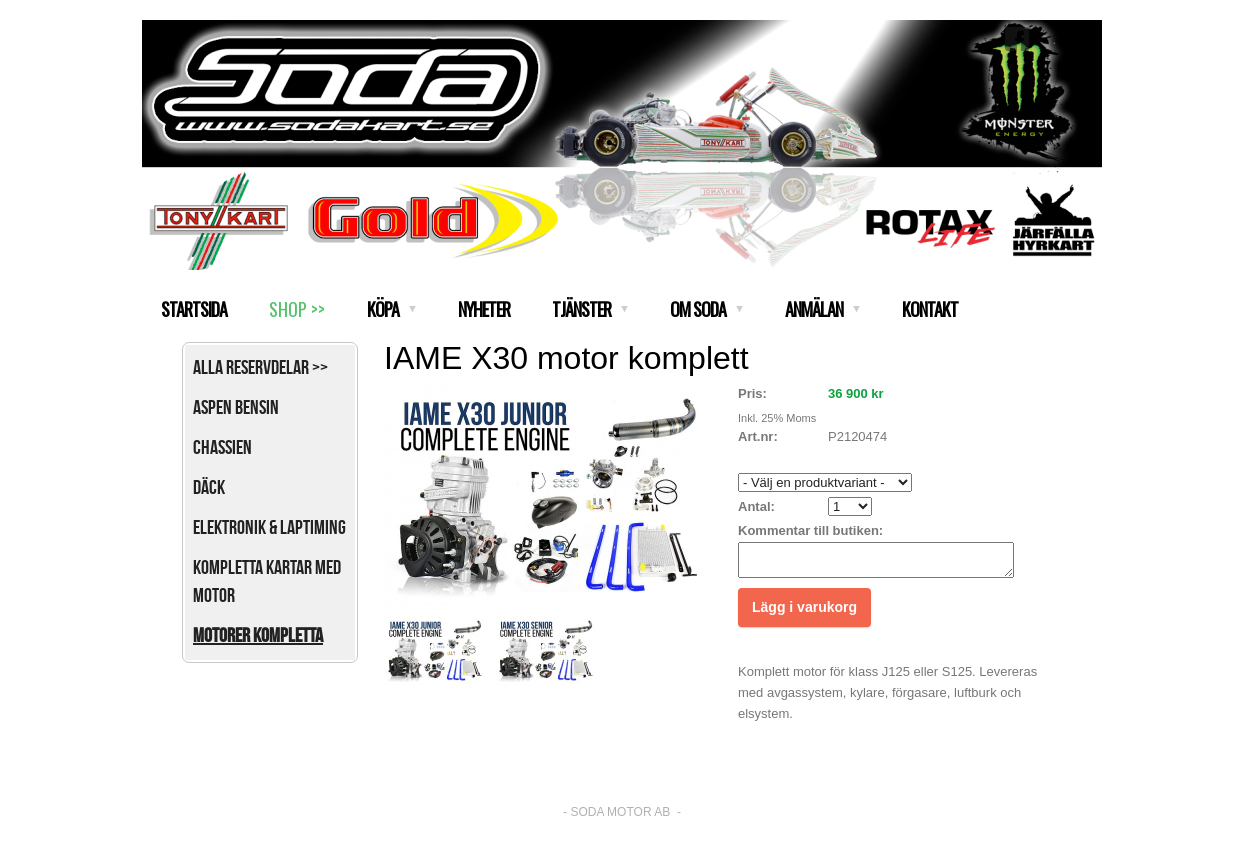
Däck (209, 487)
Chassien (222, 447)
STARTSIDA (194, 309)
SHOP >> (297, 309)
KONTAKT (930, 309)
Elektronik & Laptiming (269, 527)
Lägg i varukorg (804, 613)
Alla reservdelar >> (260, 367)
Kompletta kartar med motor (267, 581)
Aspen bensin (236, 407)
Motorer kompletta (258, 635)
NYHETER (484, 309)
